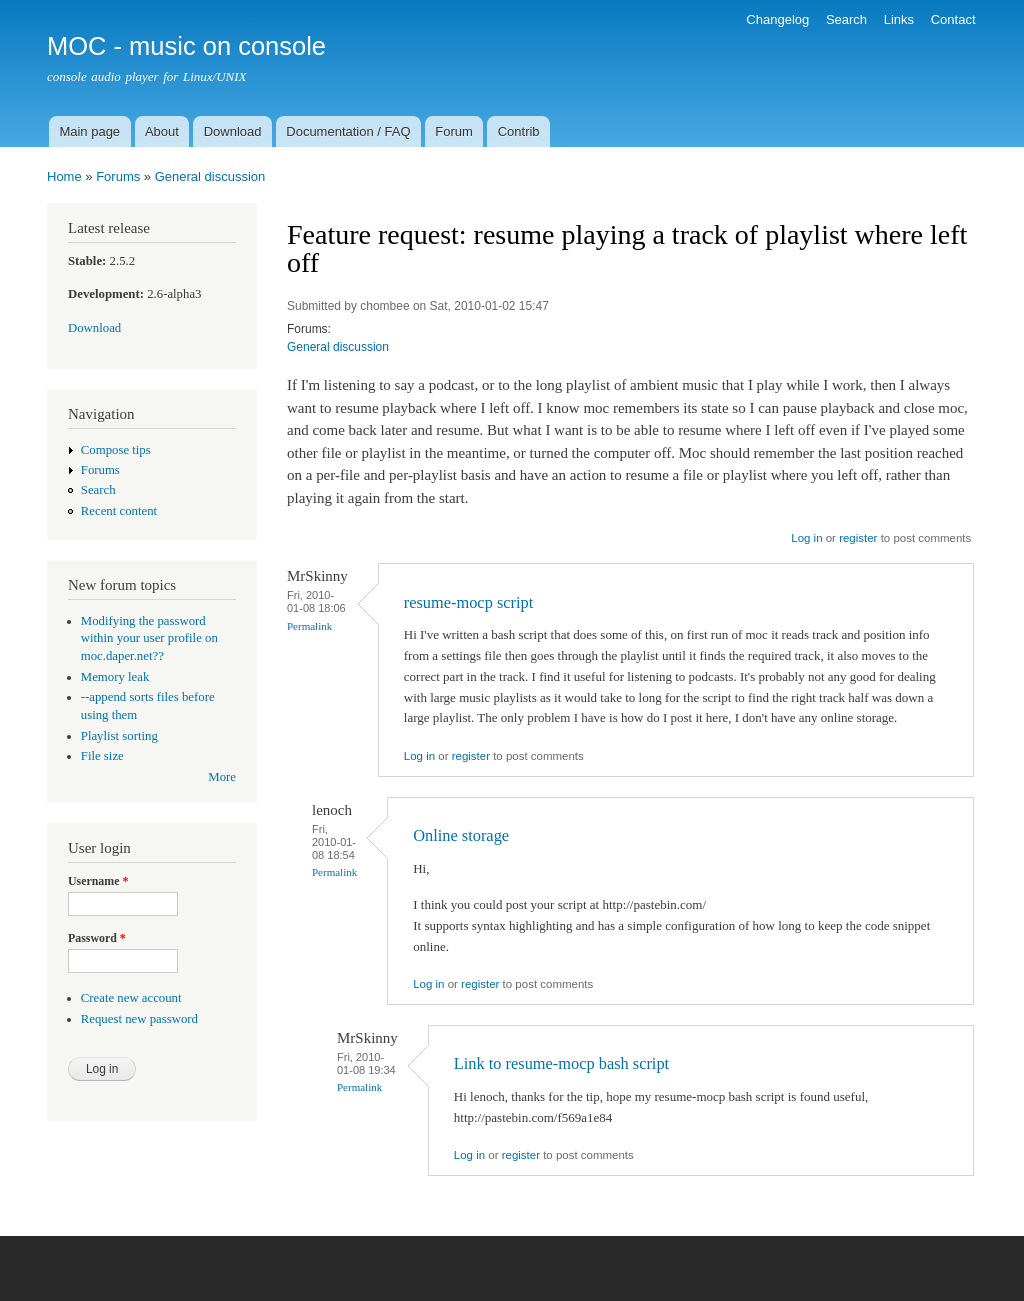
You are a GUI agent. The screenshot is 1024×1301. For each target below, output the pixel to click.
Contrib (519, 131)
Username (98, 881)
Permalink (309, 626)
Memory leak (115, 677)
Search (846, 19)
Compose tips (116, 450)
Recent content (119, 511)
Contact (953, 19)
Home (64, 176)
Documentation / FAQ (348, 131)
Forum (454, 131)
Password (97, 938)
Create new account (131, 998)
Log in (806, 538)
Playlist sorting (119, 736)
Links (899, 19)
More (222, 777)
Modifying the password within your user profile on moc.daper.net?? (149, 639)
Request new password (139, 1019)
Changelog (777, 19)
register (858, 538)
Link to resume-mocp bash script (561, 1063)
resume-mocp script (468, 602)
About (162, 131)
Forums (118, 176)
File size (102, 756)
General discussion (210, 176)
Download (233, 131)
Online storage (461, 835)
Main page (89, 131)
